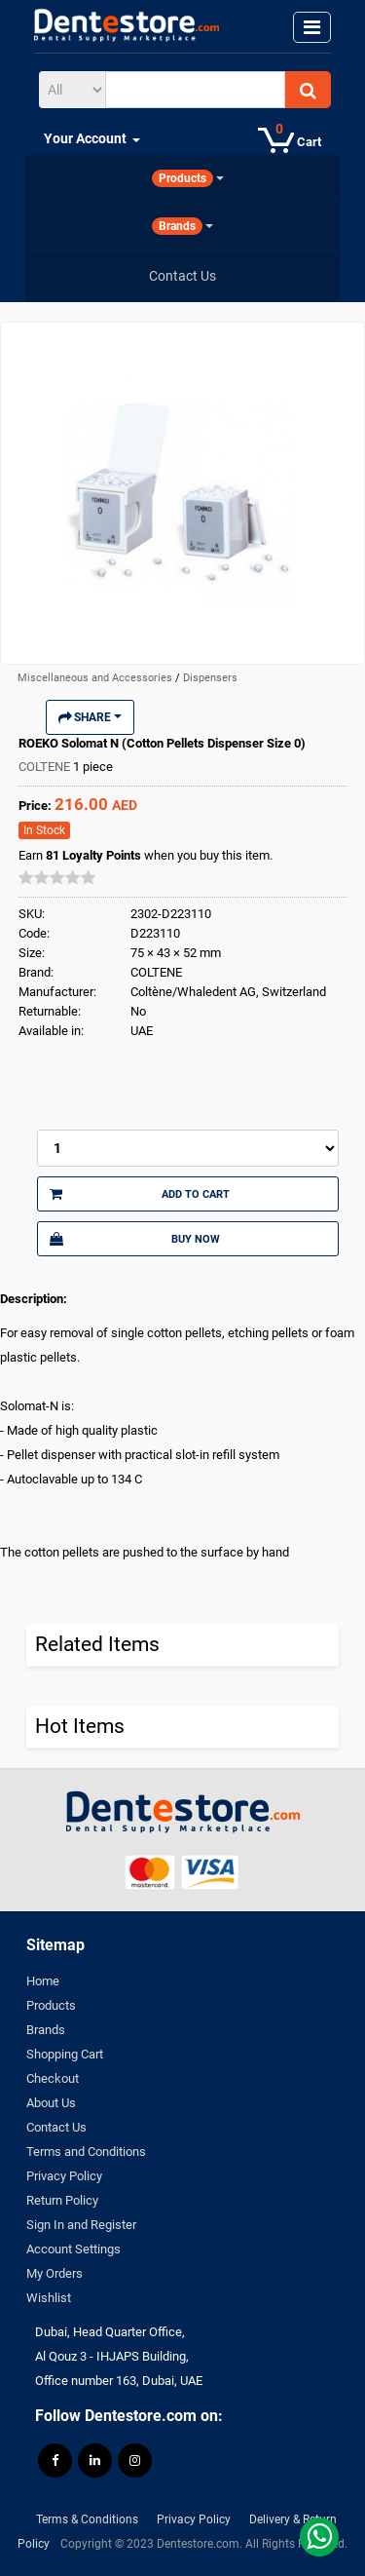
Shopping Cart (64, 2054)
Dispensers (210, 678)
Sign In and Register (81, 2224)
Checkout (52, 2078)
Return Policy (62, 2200)
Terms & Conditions (87, 2519)
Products (51, 2005)
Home (42, 1981)
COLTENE (45, 766)
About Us (51, 2102)
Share (90, 717)
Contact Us (56, 2127)
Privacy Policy (64, 2176)
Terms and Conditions (86, 2151)
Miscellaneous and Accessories (96, 678)
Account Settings (73, 2249)
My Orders (54, 2273)
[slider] (57, 877)
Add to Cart (140, 1194)
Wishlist (48, 2297)
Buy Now (135, 1239)
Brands (45, 2029)
